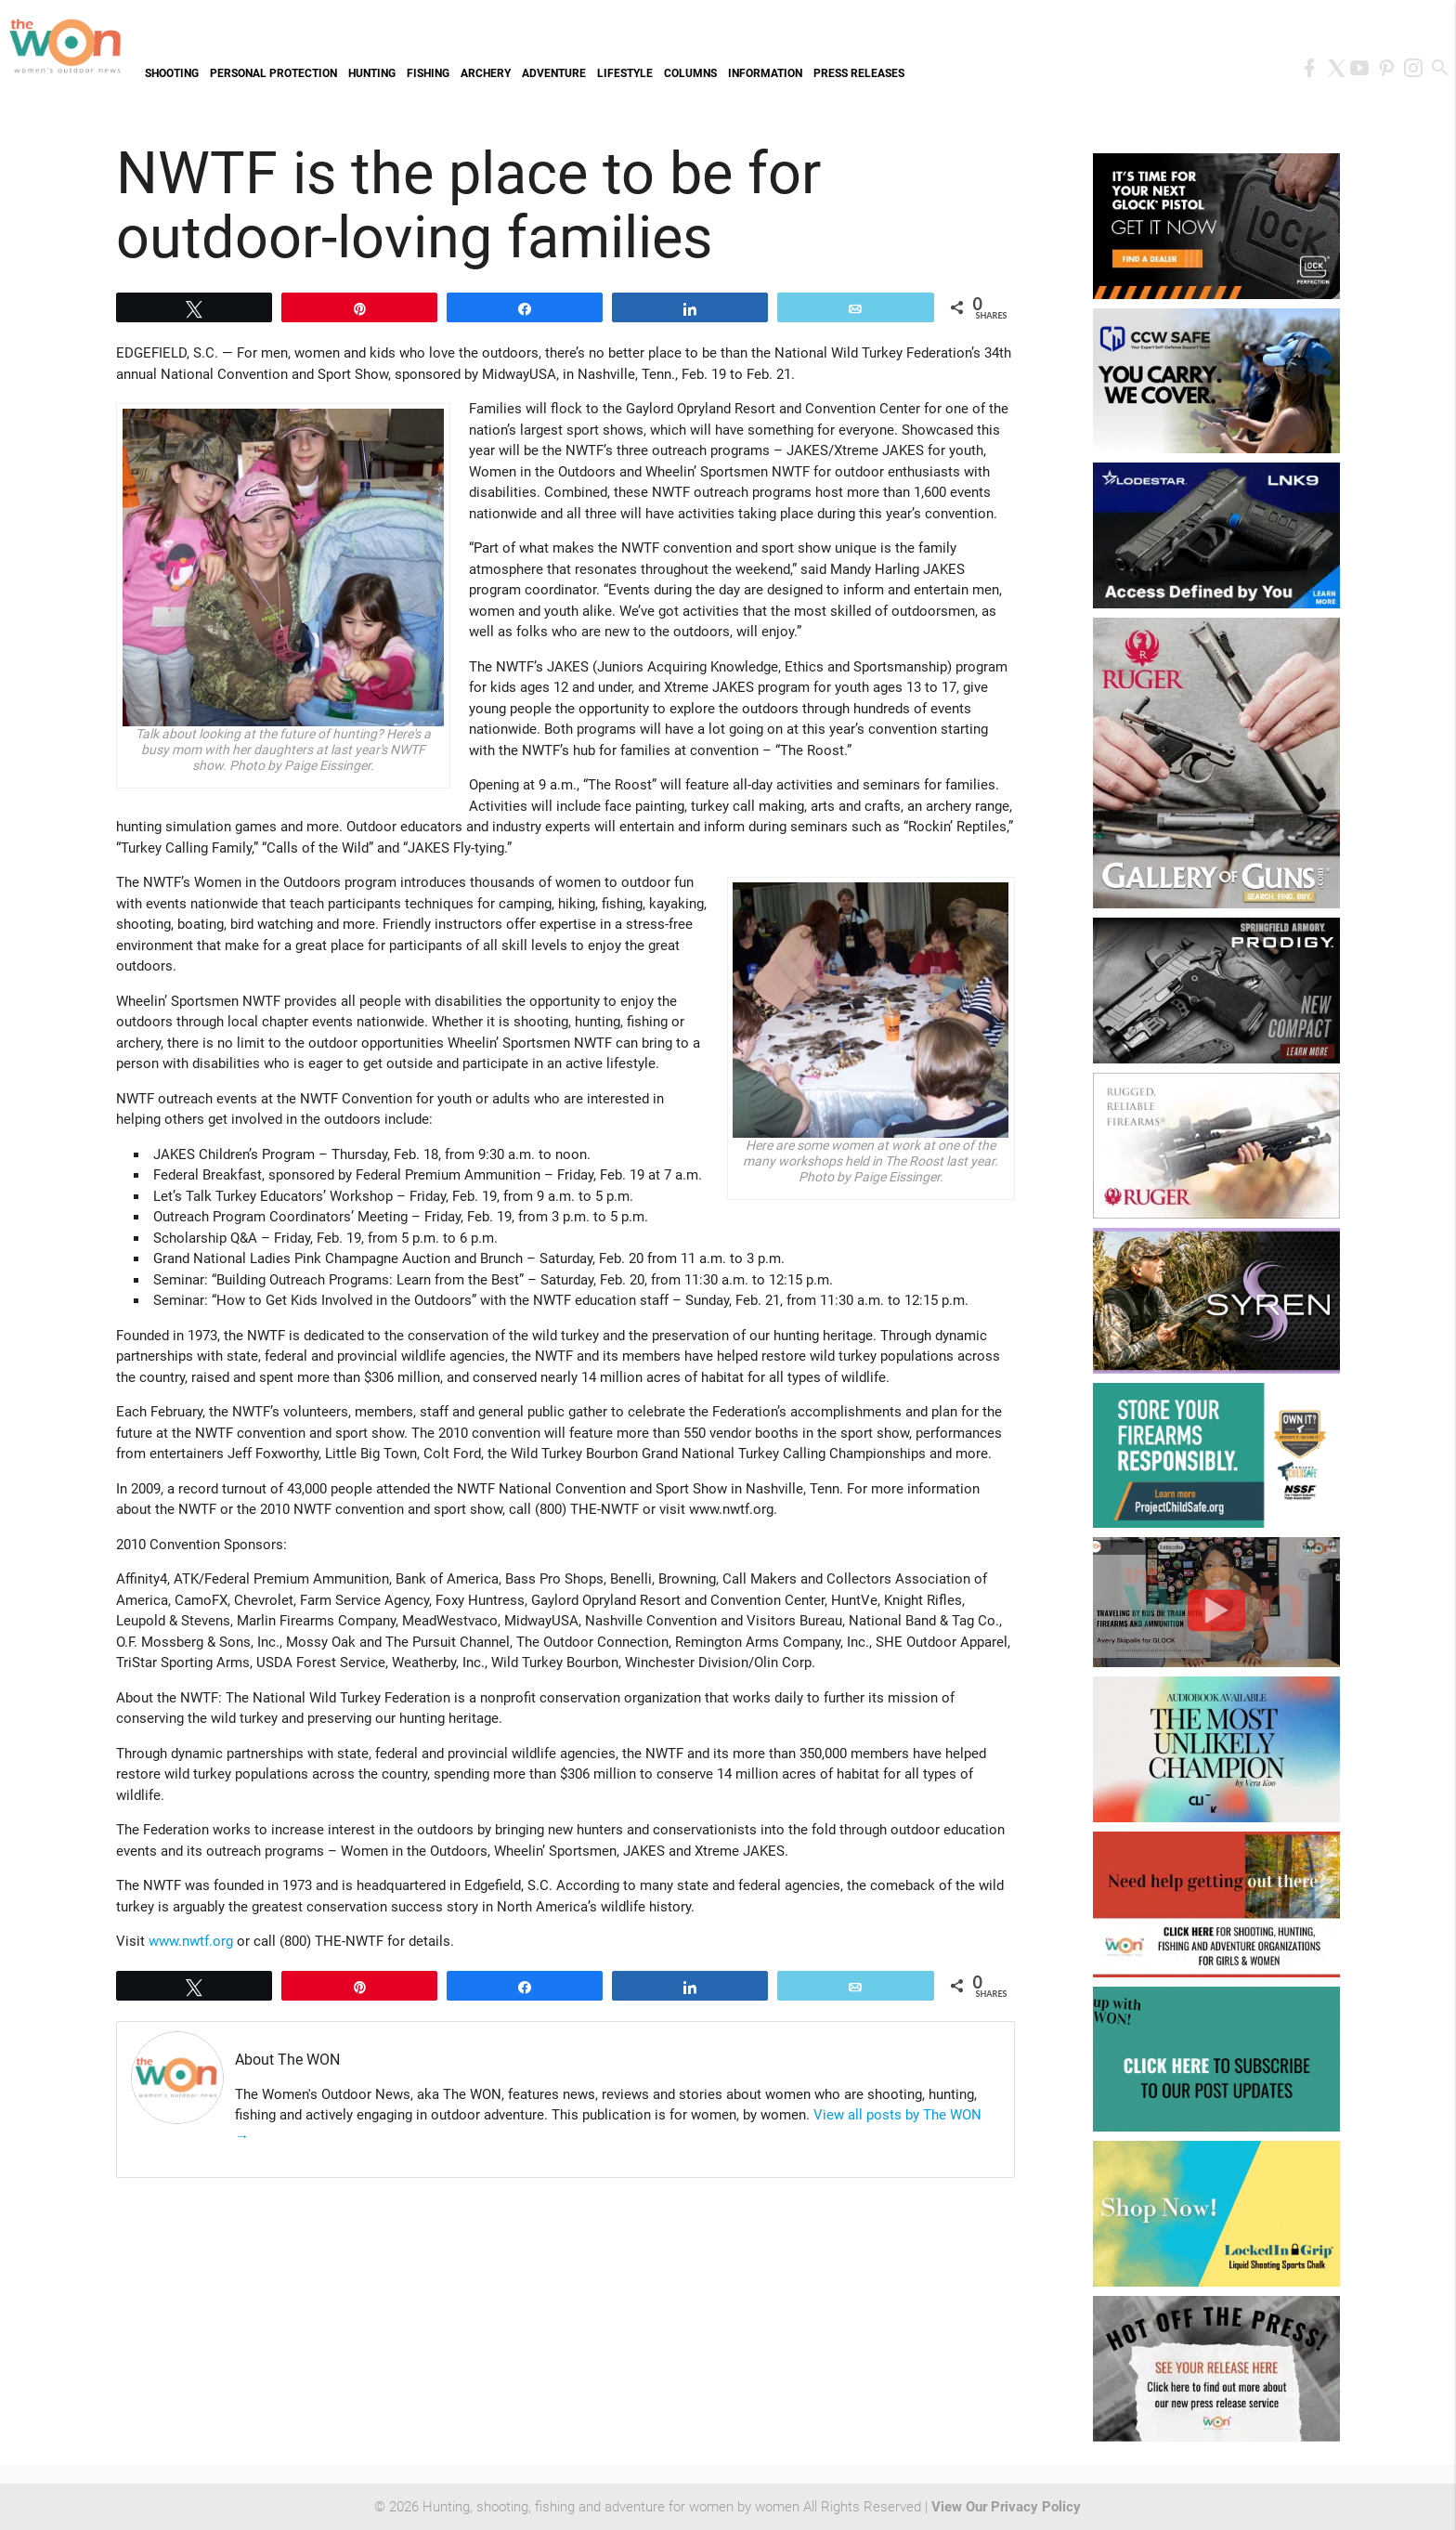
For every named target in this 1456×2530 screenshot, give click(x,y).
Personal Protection (273, 73)
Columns (690, 73)
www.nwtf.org (191, 1941)
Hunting (372, 73)
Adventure (554, 73)
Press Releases (858, 73)
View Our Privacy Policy (1006, 2506)
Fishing (428, 73)
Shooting (172, 73)
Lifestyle (625, 73)
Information (765, 73)
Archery (486, 73)
